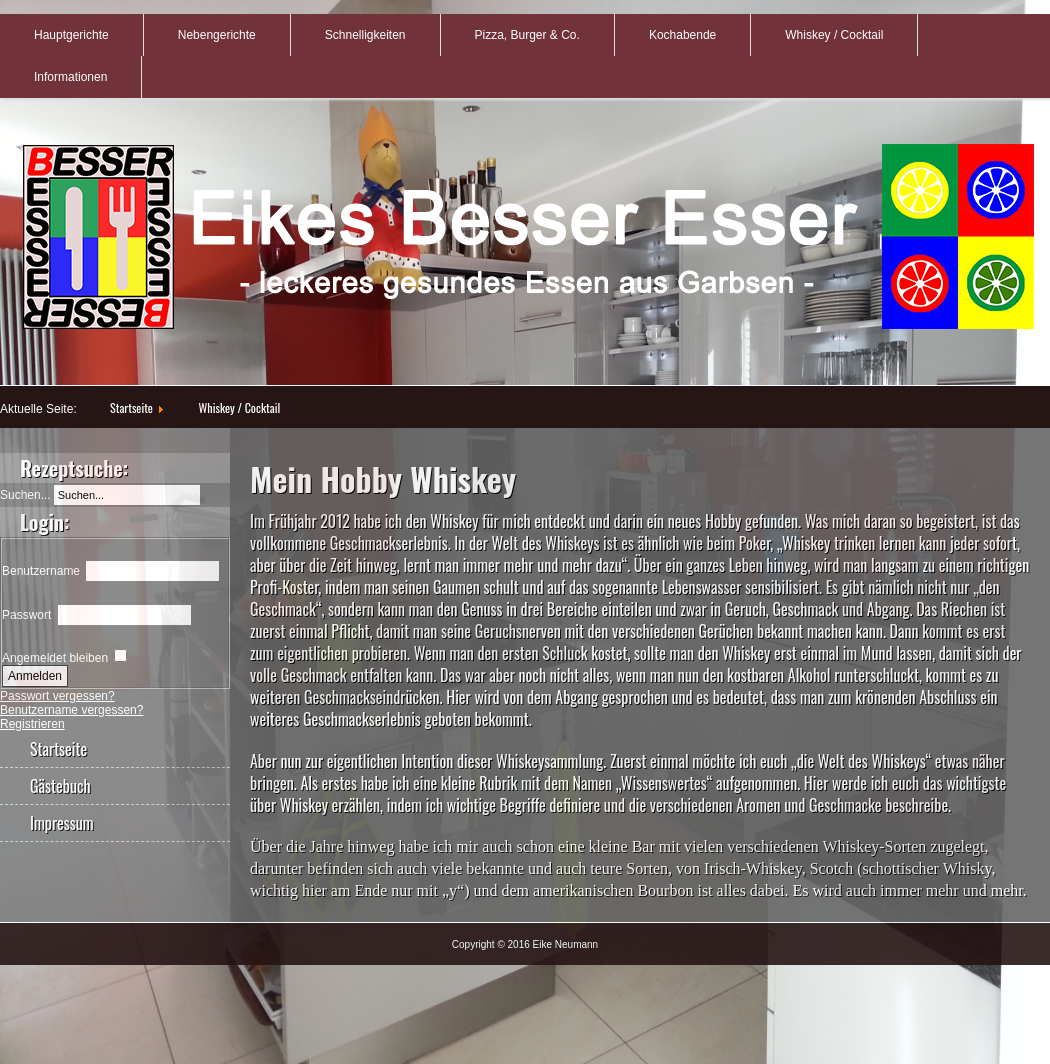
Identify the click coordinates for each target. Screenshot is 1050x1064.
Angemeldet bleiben (55, 658)
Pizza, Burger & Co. (527, 35)
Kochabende (682, 35)
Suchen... (25, 495)
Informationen (70, 77)
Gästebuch (60, 786)
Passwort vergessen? (57, 696)
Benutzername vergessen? (71, 710)
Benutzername (41, 571)
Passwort (26, 615)
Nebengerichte (217, 35)
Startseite (131, 407)
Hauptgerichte (71, 35)
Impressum (62, 823)
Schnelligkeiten (365, 35)
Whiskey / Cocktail (834, 35)
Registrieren (32, 724)
